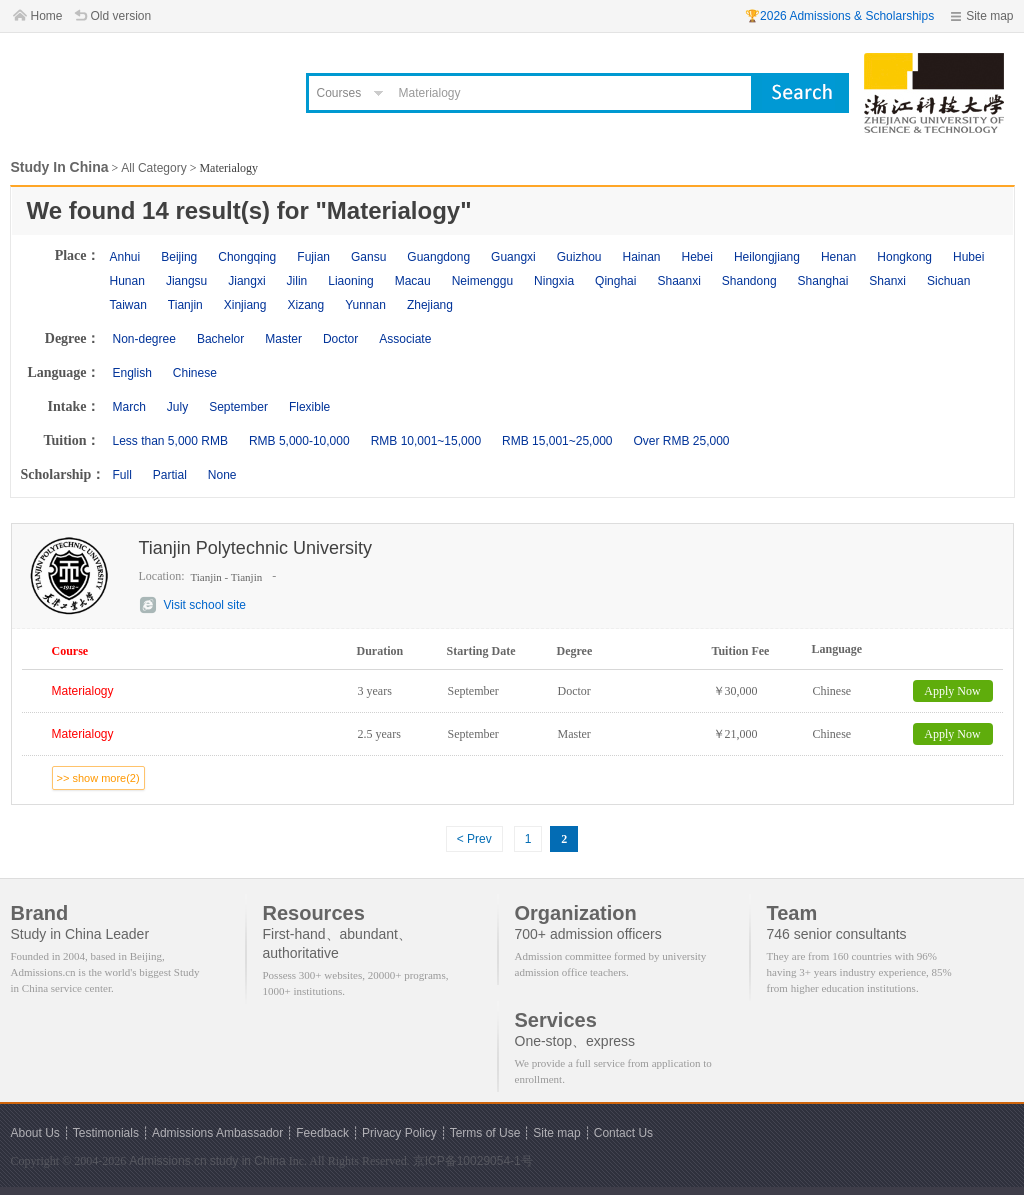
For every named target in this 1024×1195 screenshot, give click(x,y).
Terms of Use (485, 1133)
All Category (153, 168)
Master (283, 339)
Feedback (322, 1133)
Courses (339, 93)
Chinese (195, 373)
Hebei (697, 257)
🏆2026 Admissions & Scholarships (839, 16)
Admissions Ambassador (217, 1133)
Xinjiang (245, 305)
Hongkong (904, 257)
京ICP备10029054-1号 (473, 1161)
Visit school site (205, 605)
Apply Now (952, 691)
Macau (413, 281)
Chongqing (247, 257)
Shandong (749, 281)
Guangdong (438, 257)
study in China (248, 1161)
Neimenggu (482, 281)
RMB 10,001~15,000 (426, 441)
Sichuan (948, 281)
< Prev (474, 839)
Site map (989, 16)
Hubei (968, 257)
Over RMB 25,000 (681, 441)
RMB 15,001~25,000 (557, 441)
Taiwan (128, 305)
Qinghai (615, 281)
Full (122, 475)
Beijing (179, 257)
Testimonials (106, 1133)
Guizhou (579, 257)
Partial (170, 475)
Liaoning (350, 281)
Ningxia (554, 281)
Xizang (305, 305)
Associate (405, 339)
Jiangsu (186, 281)
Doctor (340, 339)
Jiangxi (246, 281)
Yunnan (365, 305)
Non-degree (144, 339)
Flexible (309, 407)
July (177, 407)
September (238, 407)
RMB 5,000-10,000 (299, 441)
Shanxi (887, 281)
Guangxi (513, 257)
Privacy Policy (399, 1133)
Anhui (125, 257)
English (132, 373)
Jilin (297, 281)
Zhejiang (430, 305)
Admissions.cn (167, 1161)
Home (47, 16)
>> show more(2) (98, 778)
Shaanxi (678, 281)
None (222, 475)
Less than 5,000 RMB (170, 441)
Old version (121, 16)
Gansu (368, 257)
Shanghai (823, 281)
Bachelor (220, 339)
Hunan (127, 281)
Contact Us (623, 1133)
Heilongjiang (767, 257)
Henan (838, 257)
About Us (35, 1133)
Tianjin (185, 305)
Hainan (641, 257)
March (129, 407)
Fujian (313, 257)
